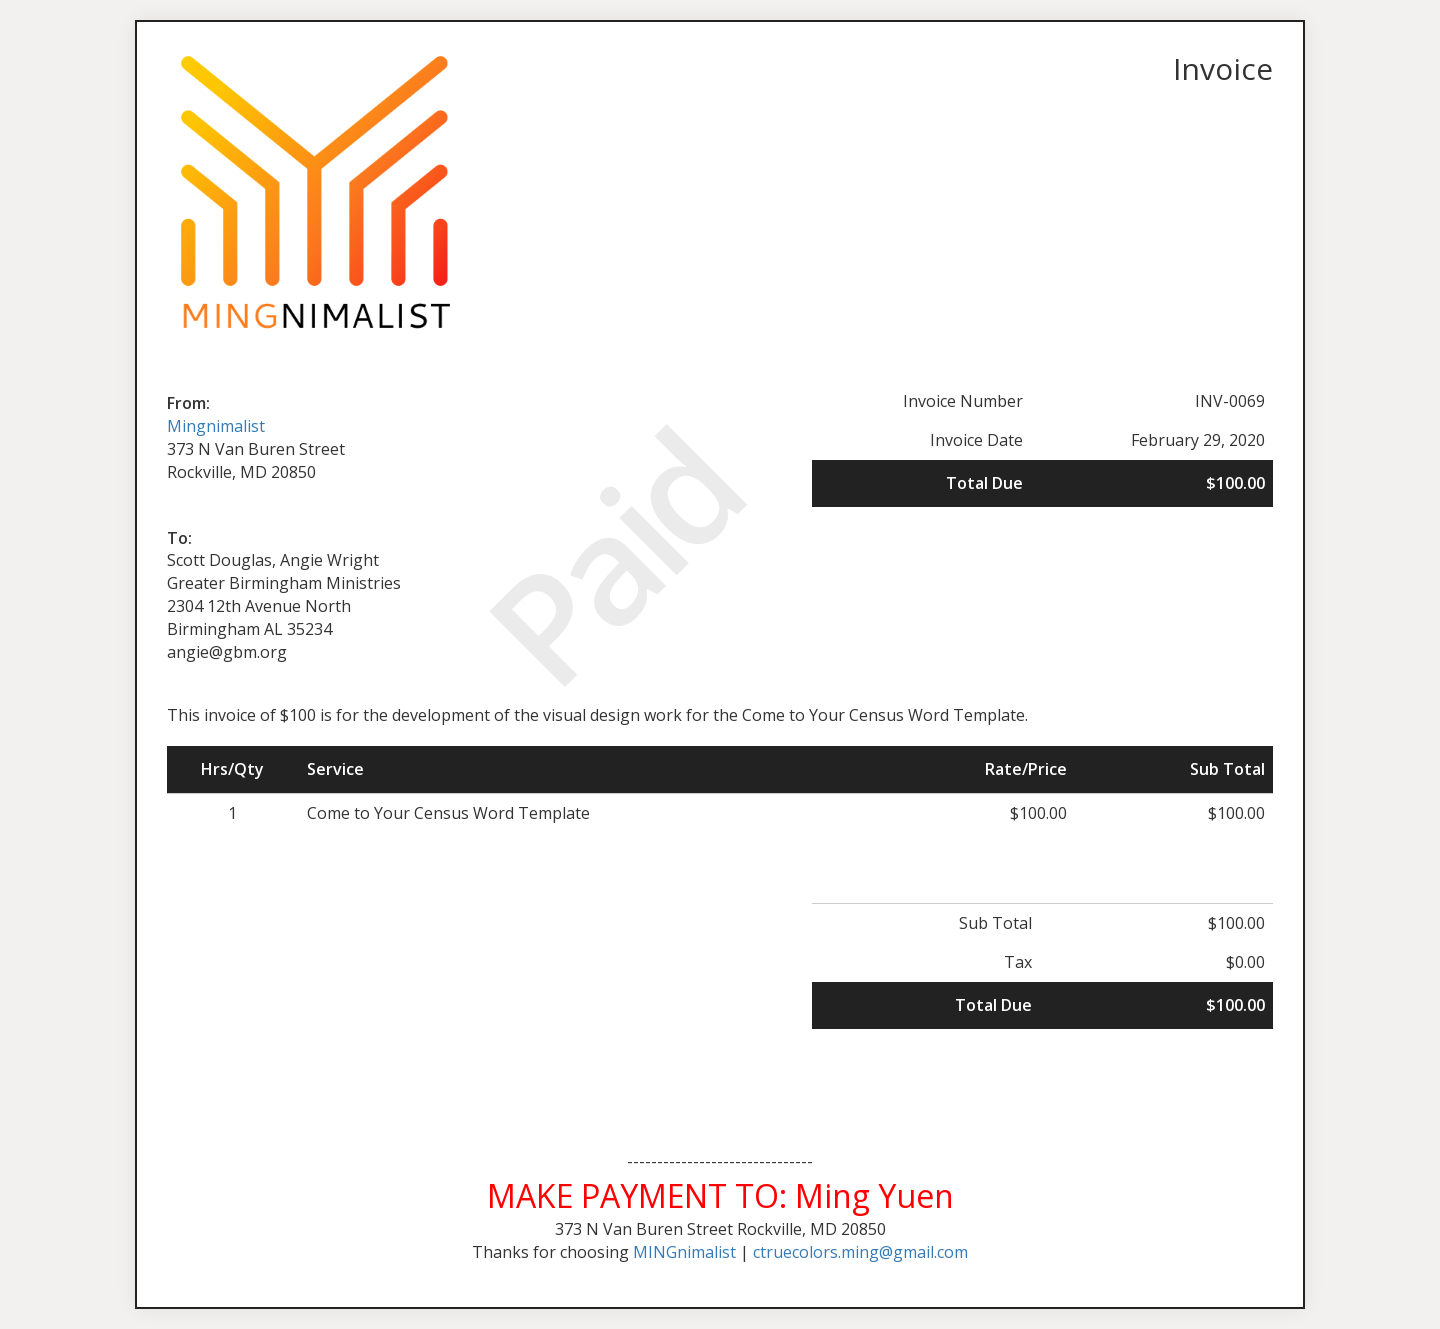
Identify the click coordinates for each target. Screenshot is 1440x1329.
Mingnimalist (216, 426)
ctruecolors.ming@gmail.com (860, 1252)
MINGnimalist (684, 1252)
